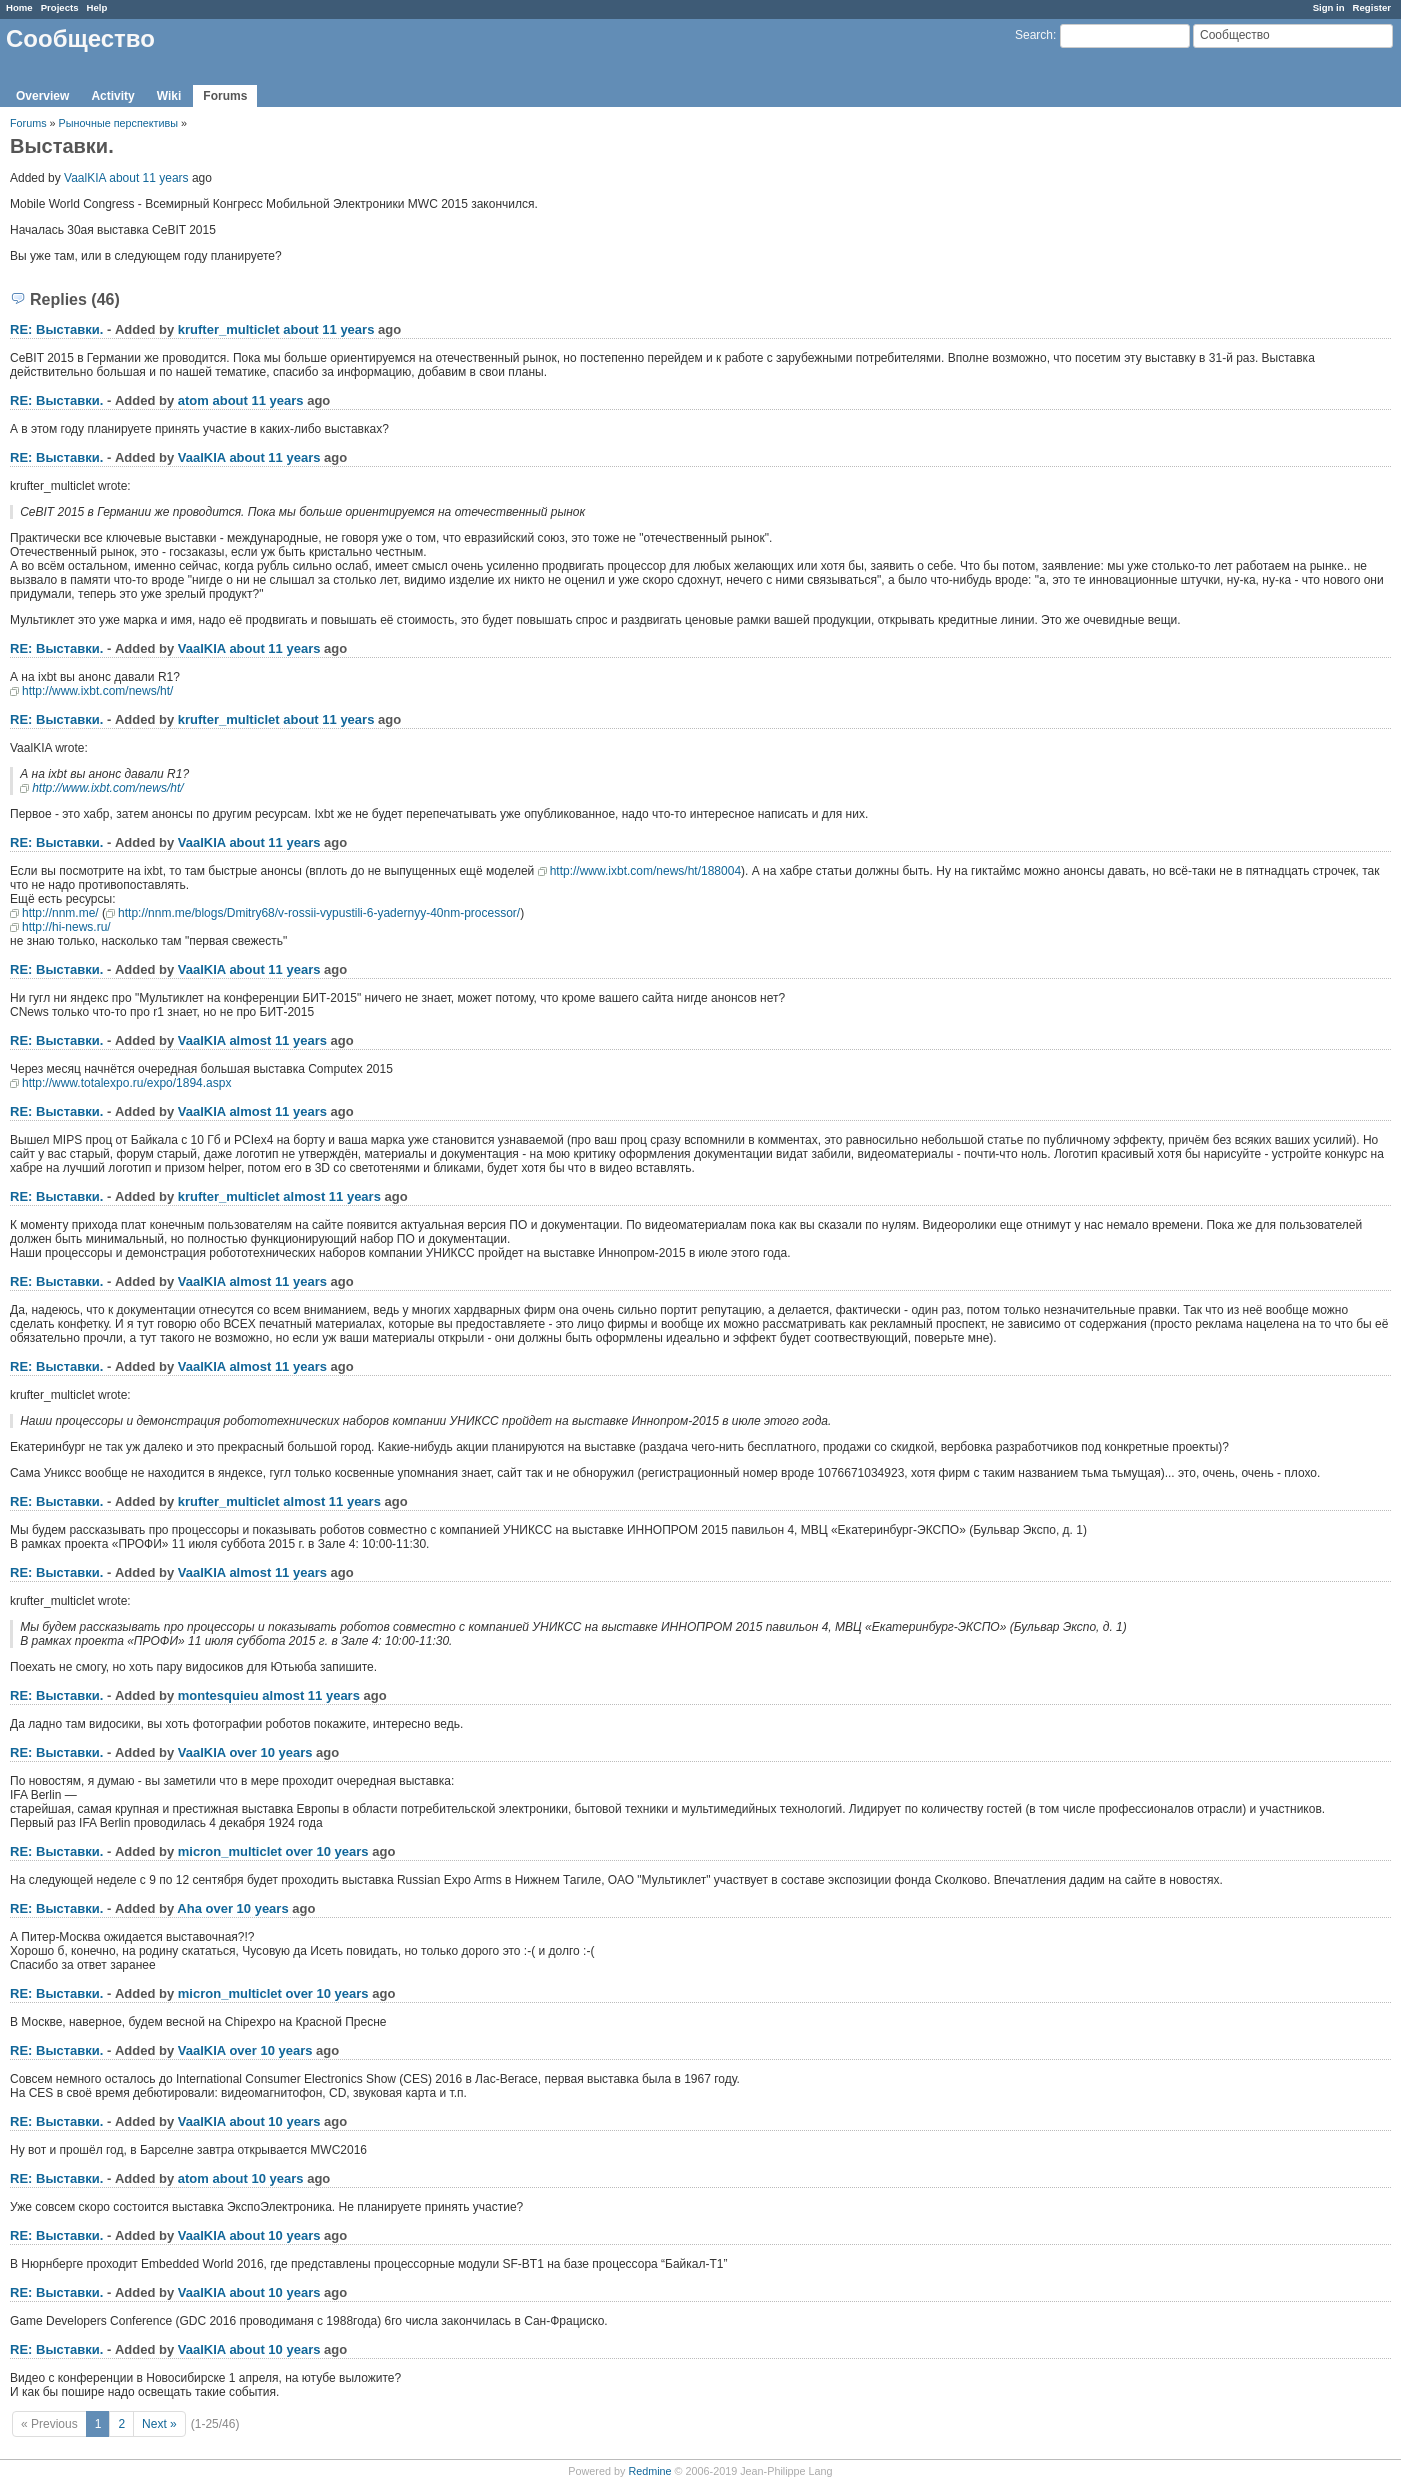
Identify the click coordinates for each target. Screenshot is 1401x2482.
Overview (42, 96)
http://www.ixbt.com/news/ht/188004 (645, 871)
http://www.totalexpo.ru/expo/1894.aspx (126, 1083)
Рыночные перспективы (120, 123)
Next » (159, 2424)
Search (1034, 35)
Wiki (169, 96)
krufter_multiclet (229, 329)
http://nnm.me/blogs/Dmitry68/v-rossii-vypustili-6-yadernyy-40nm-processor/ (319, 913)
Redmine (649, 2471)
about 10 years (274, 2121)
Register (1372, 7)
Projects (60, 7)
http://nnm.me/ (60, 913)
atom (193, 400)
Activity (112, 96)
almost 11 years (278, 1040)
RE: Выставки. (56, 329)
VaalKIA (85, 178)
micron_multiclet (230, 1851)
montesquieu (218, 1695)
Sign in (1329, 7)
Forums (225, 96)
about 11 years (148, 178)
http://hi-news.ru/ (66, 927)
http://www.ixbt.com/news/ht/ (97, 691)
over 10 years (270, 1752)
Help (97, 7)
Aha (189, 1908)
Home (19, 7)
